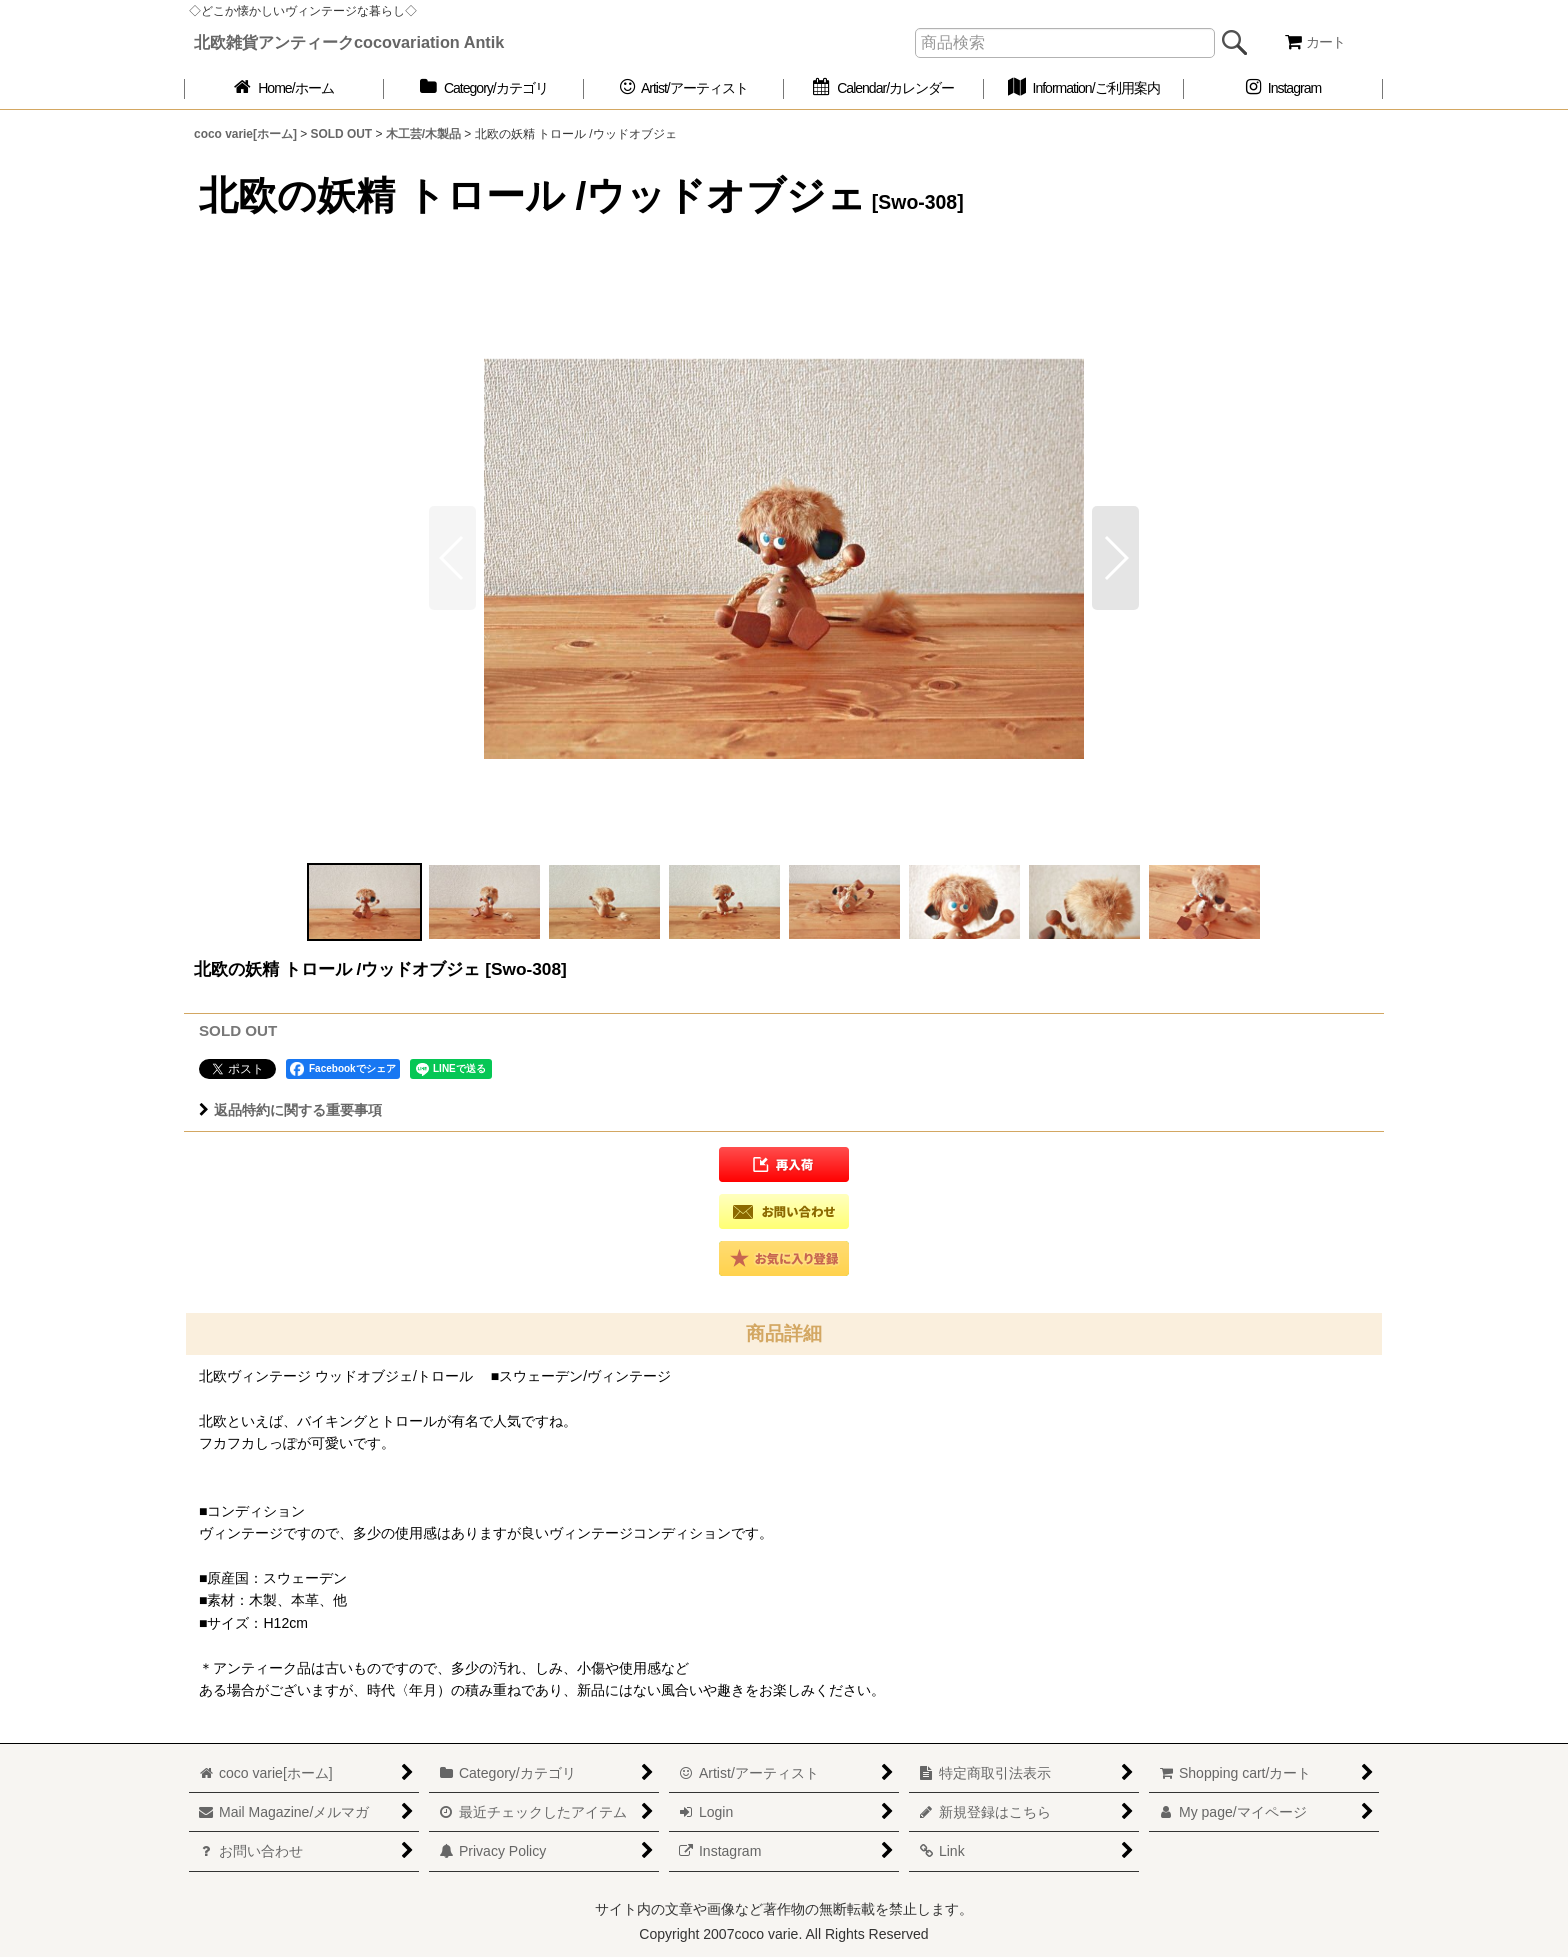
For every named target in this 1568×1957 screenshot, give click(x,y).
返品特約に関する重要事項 (290, 1110)
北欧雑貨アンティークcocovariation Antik (349, 42)
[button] (1115, 558)
